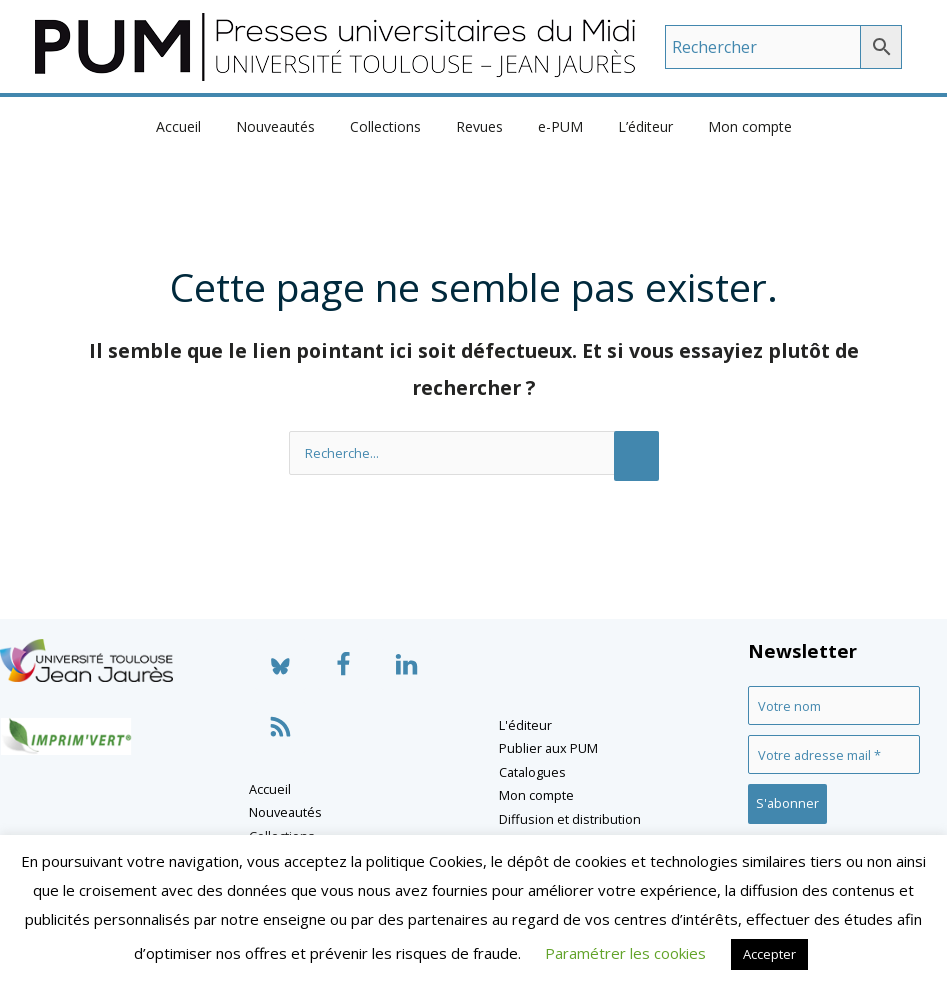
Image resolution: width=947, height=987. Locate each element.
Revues (479, 126)
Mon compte (729, 126)
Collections (392, 126)
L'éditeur (525, 725)
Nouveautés (289, 126)
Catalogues (532, 772)
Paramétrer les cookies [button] (625, 953)
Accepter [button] (769, 954)
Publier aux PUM (548, 748)
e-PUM (553, 126)
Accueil (199, 126)
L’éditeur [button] (631, 126)
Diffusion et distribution (570, 819)
